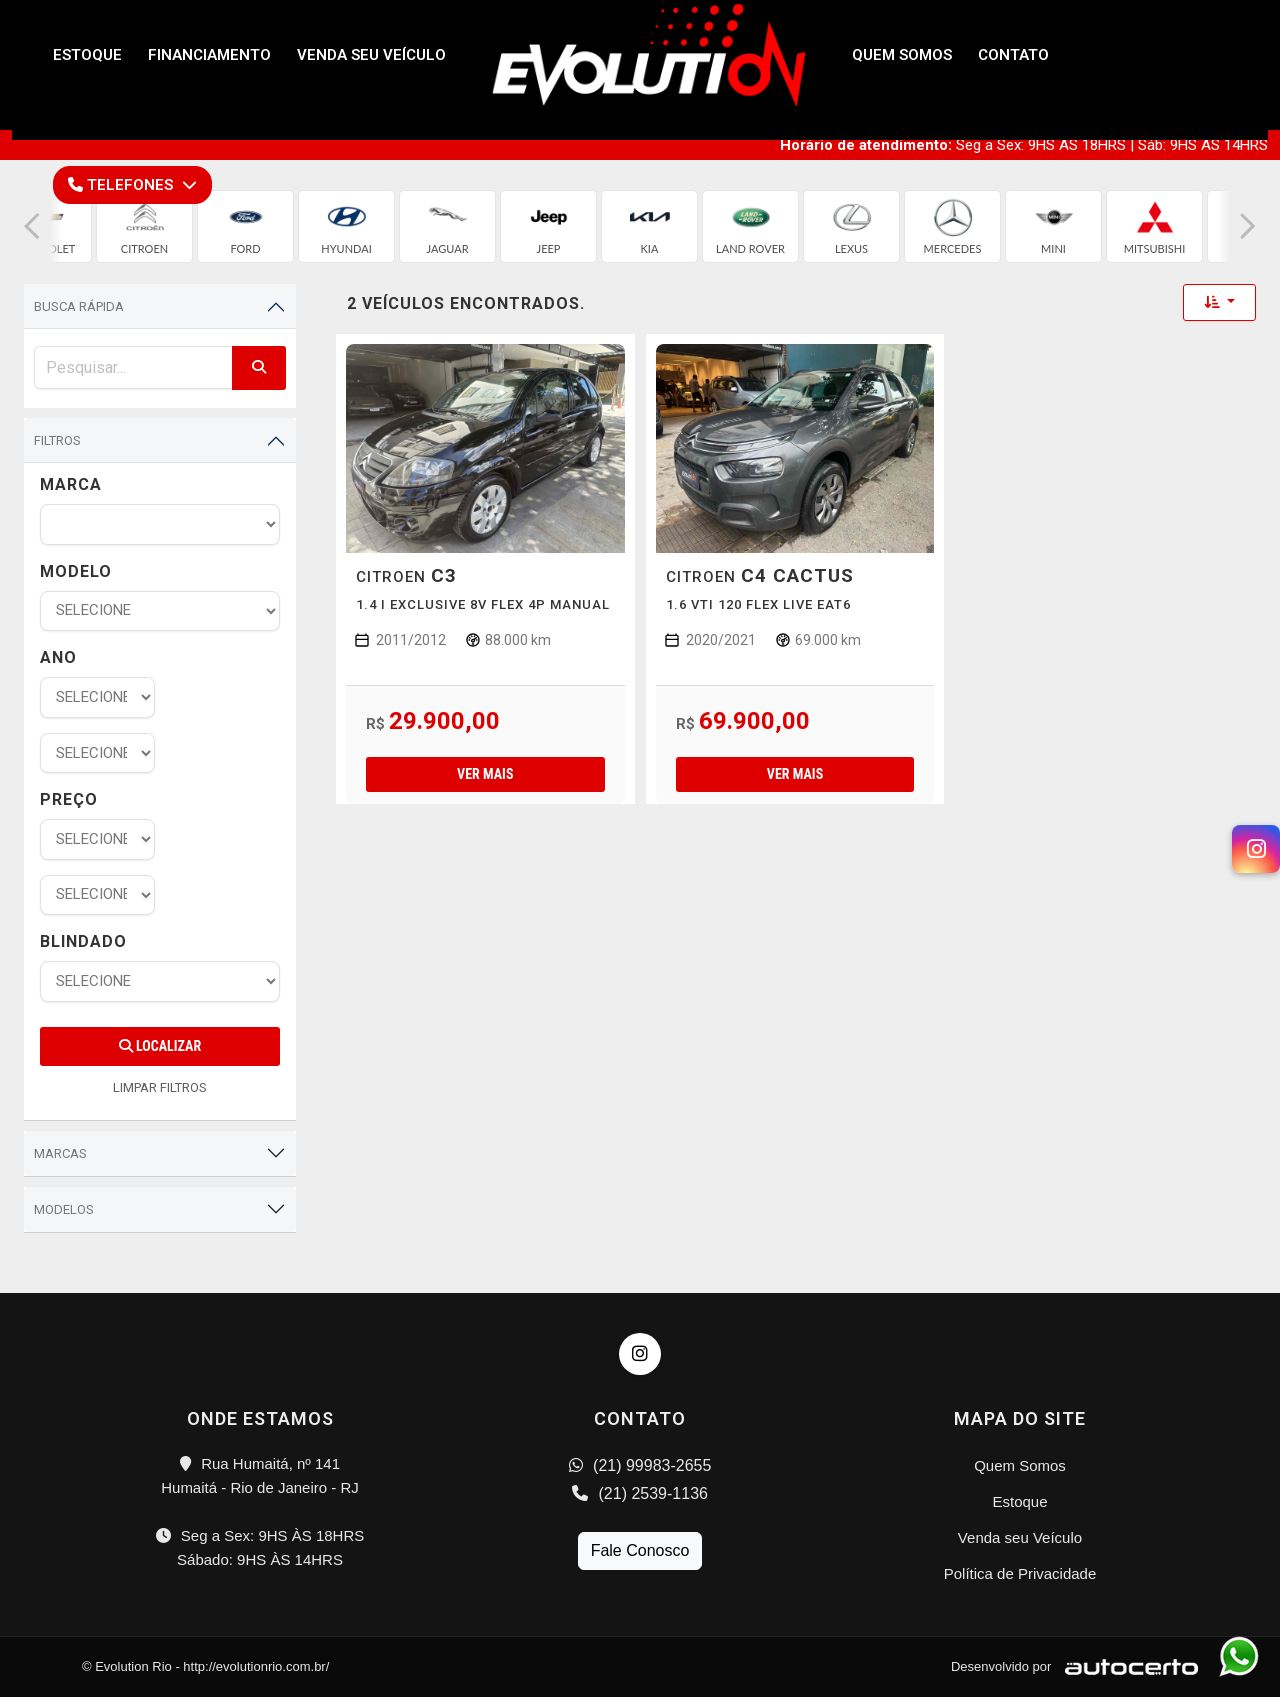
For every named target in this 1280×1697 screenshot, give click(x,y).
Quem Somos (1020, 1465)
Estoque (1019, 1501)
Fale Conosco (640, 1550)
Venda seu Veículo (1020, 1537)
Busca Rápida (79, 306)
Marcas (60, 1153)
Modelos (64, 1209)
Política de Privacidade (1020, 1573)
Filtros (57, 440)
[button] (32, 226)
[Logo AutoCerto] (1126, 1666)
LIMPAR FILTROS (160, 1087)
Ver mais (485, 774)
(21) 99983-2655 (640, 1465)
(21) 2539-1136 (640, 1493)
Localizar (160, 1046)
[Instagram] (1256, 849)
